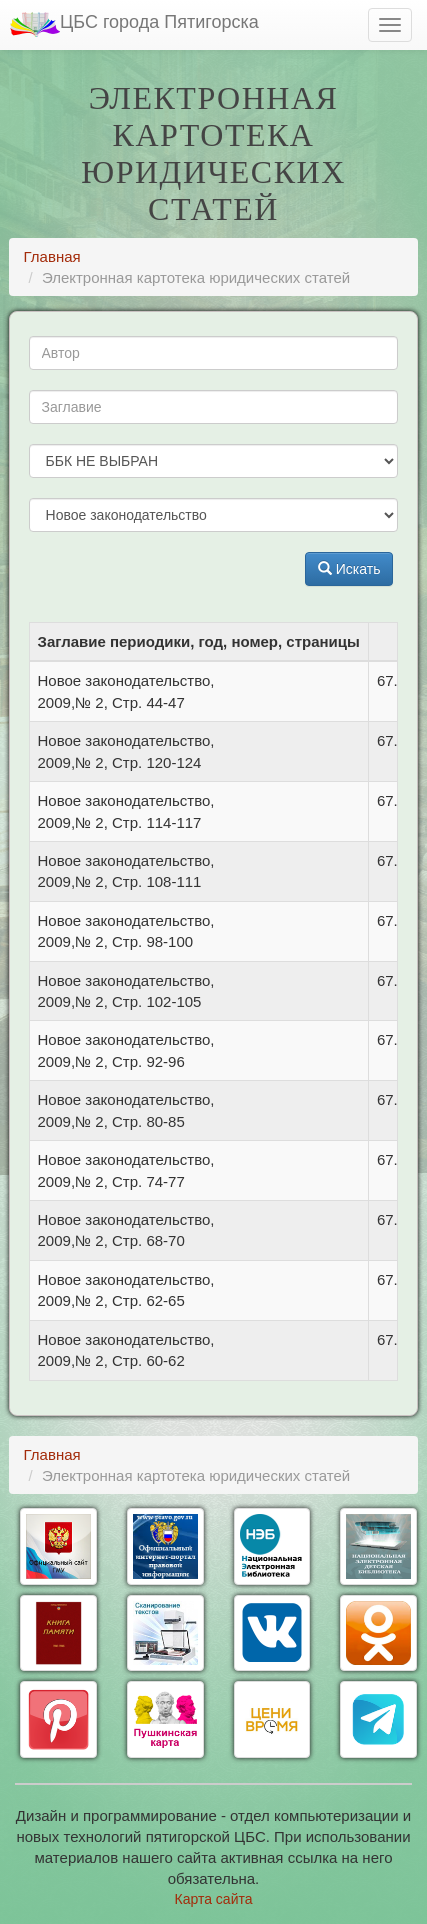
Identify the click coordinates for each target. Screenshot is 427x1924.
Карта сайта (214, 1899)
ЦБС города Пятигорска (134, 24)
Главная (52, 256)
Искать (349, 569)
